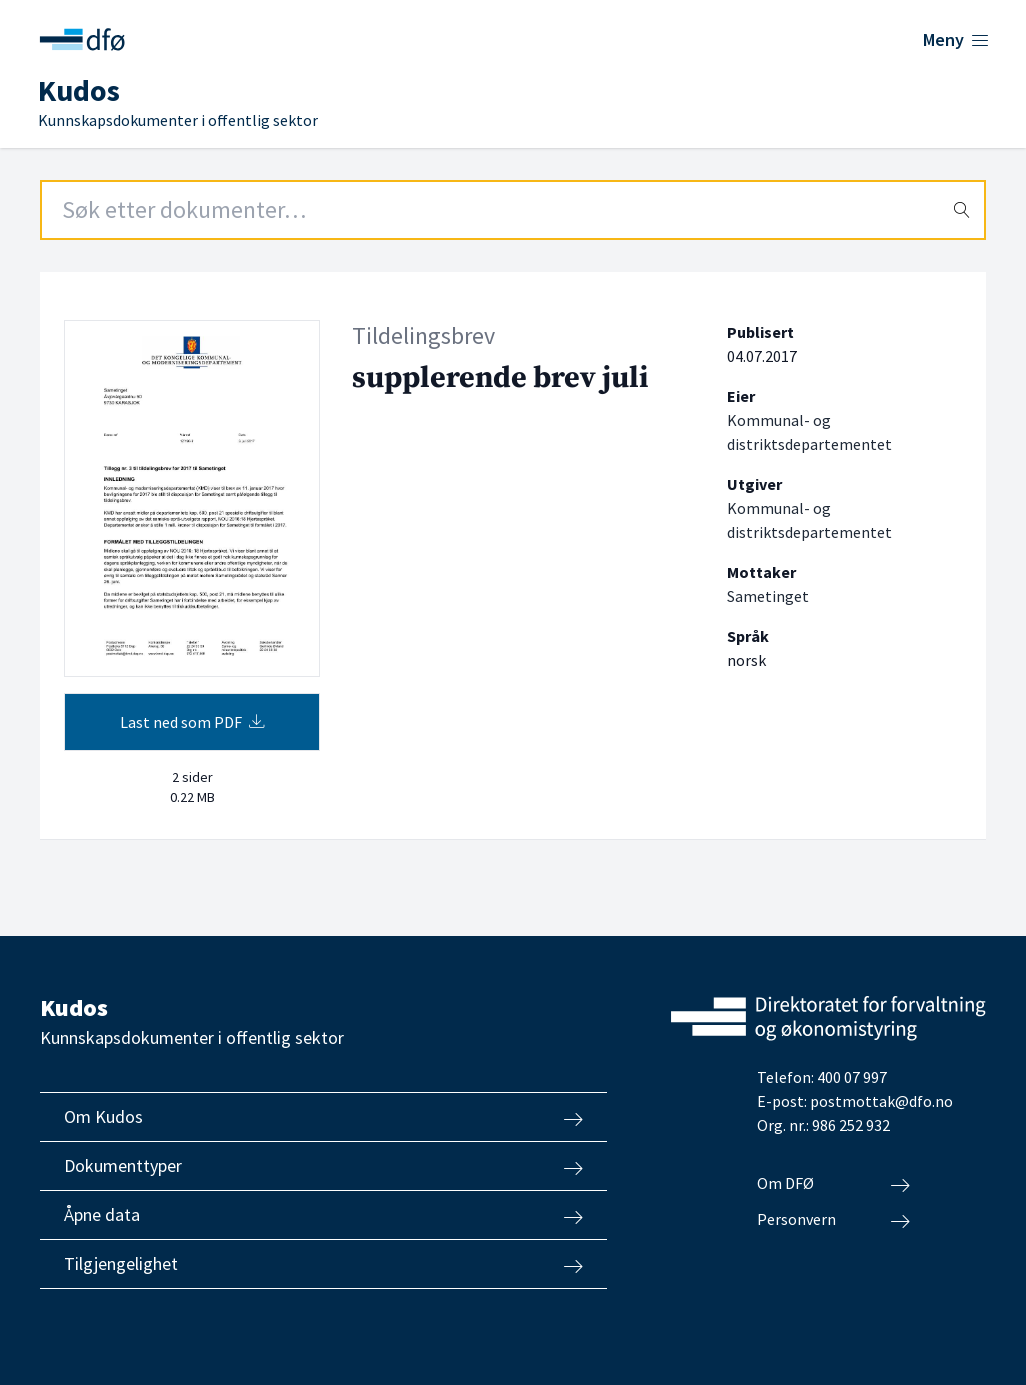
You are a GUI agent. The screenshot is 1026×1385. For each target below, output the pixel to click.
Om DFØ (833, 1184)
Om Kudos (323, 1117)
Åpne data (323, 1215)
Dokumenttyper (323, 1166)
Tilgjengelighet (323, 1264)
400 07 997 (852, 1077)
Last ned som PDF (192, 722)
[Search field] (513, 210)
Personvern (833, 1220)
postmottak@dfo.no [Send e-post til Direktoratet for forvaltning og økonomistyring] (881, 1101)
